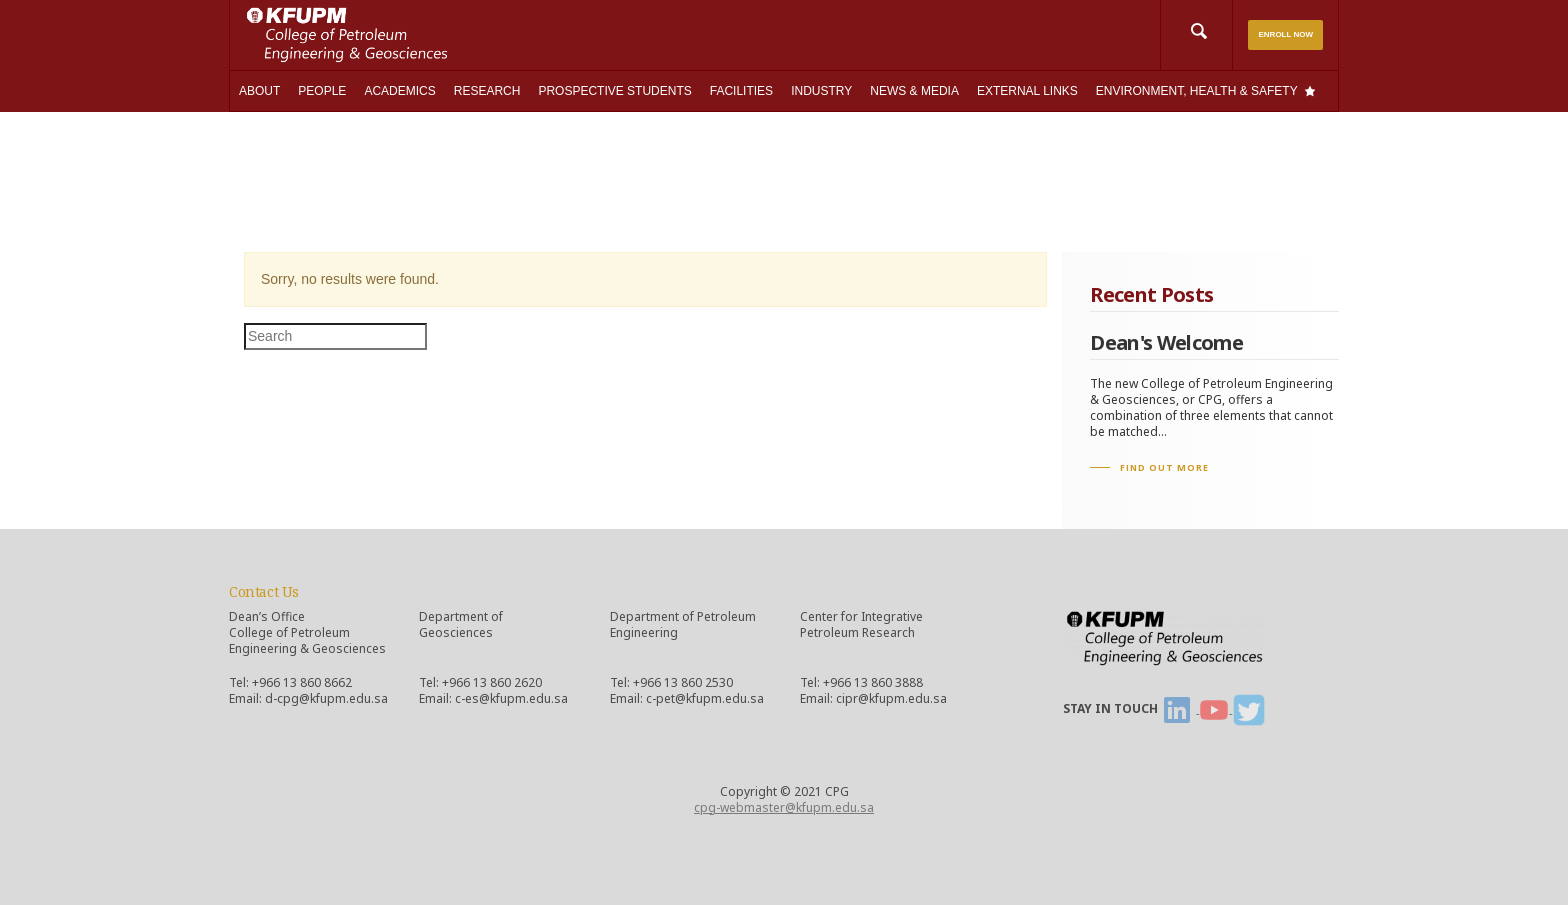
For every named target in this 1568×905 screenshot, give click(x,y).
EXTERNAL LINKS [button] (1027, 91)
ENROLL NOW (1285, 34)
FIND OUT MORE (1164, 467)
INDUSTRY (821, 91)
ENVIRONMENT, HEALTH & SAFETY (1197, 91)
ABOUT (259, 91)
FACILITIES (741, 91)
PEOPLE (322, 91)
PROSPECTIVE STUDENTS (614, 91)
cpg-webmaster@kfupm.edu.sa (784, 807)
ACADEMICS (399, 91)
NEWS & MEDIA (914, 91)
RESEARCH (487, 91)
